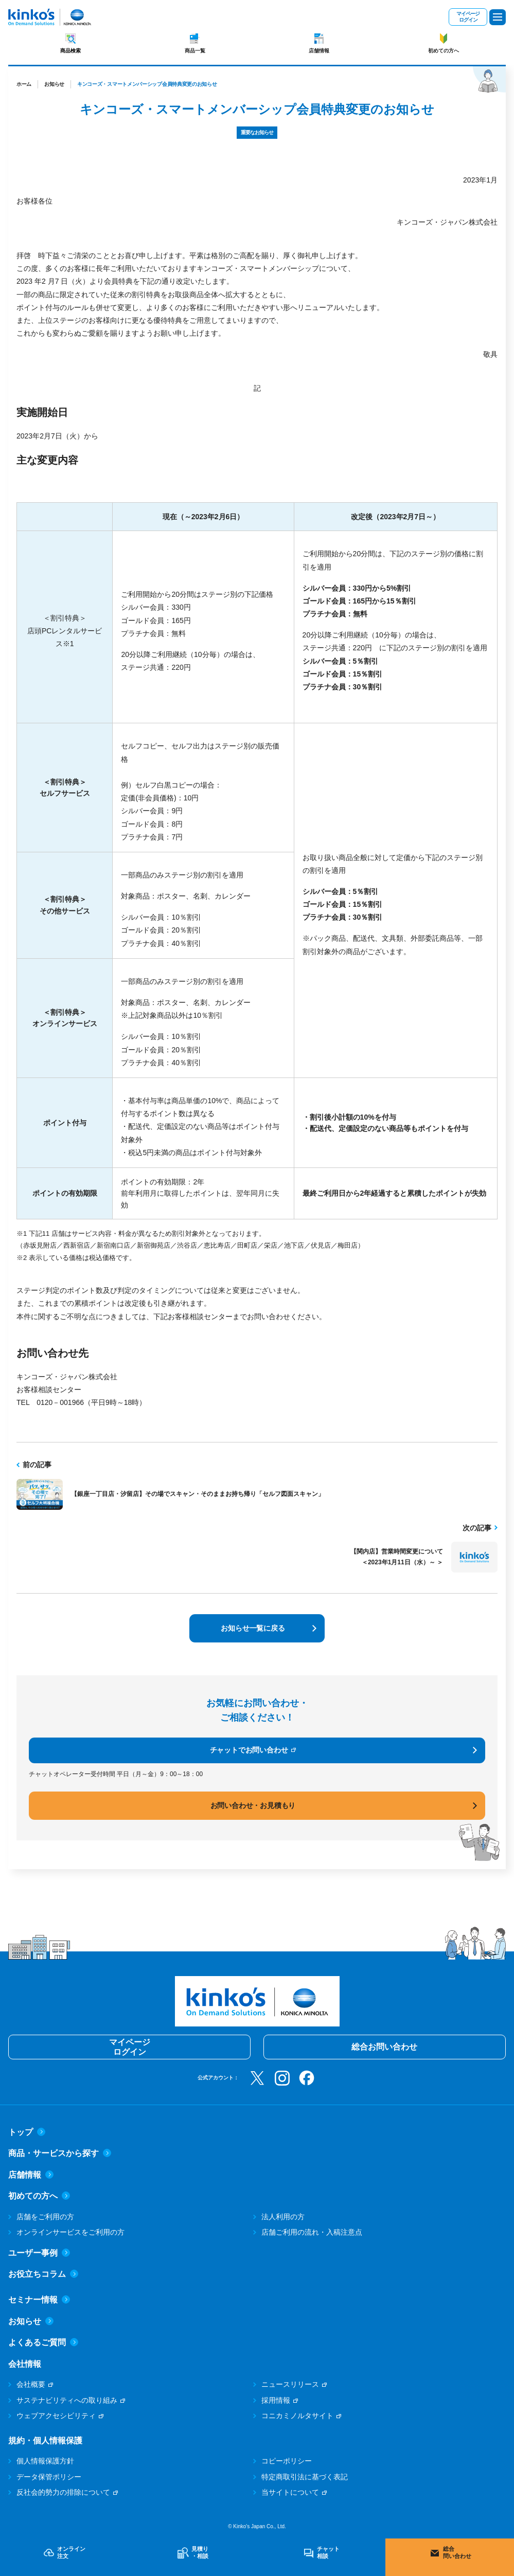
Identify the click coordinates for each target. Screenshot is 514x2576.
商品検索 (70, 50)
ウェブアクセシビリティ (56, 2415)
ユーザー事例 (39, 2253)
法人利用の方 (283, 2217)
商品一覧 (195, 50)
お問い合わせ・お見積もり (253, 1805)
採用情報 (275, 2400)
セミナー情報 (39, 2299)
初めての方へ (443, 50)
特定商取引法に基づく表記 (304, 2477)
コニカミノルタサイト (297, 2415)
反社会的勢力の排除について (63, 2492)
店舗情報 (319, 50)
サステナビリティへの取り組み (66, 2400)
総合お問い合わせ (384, 2046)
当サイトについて (290, 2492)
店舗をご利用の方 (45, 2217)
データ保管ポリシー (48, 2477)
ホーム (23, 84)
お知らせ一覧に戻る (253, 1628)
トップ (26, 2132)
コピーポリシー (286, 2461)
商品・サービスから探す (59, 2153)
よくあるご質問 (43, 2342)
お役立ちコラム (43, 2274)
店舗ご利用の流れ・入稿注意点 (311, 2232)
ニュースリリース (290, 2384)
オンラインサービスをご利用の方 (70, 2232)
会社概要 (30, 2384)
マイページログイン (468, 17)
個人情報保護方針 (45, 2461)
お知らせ (54, 84)
